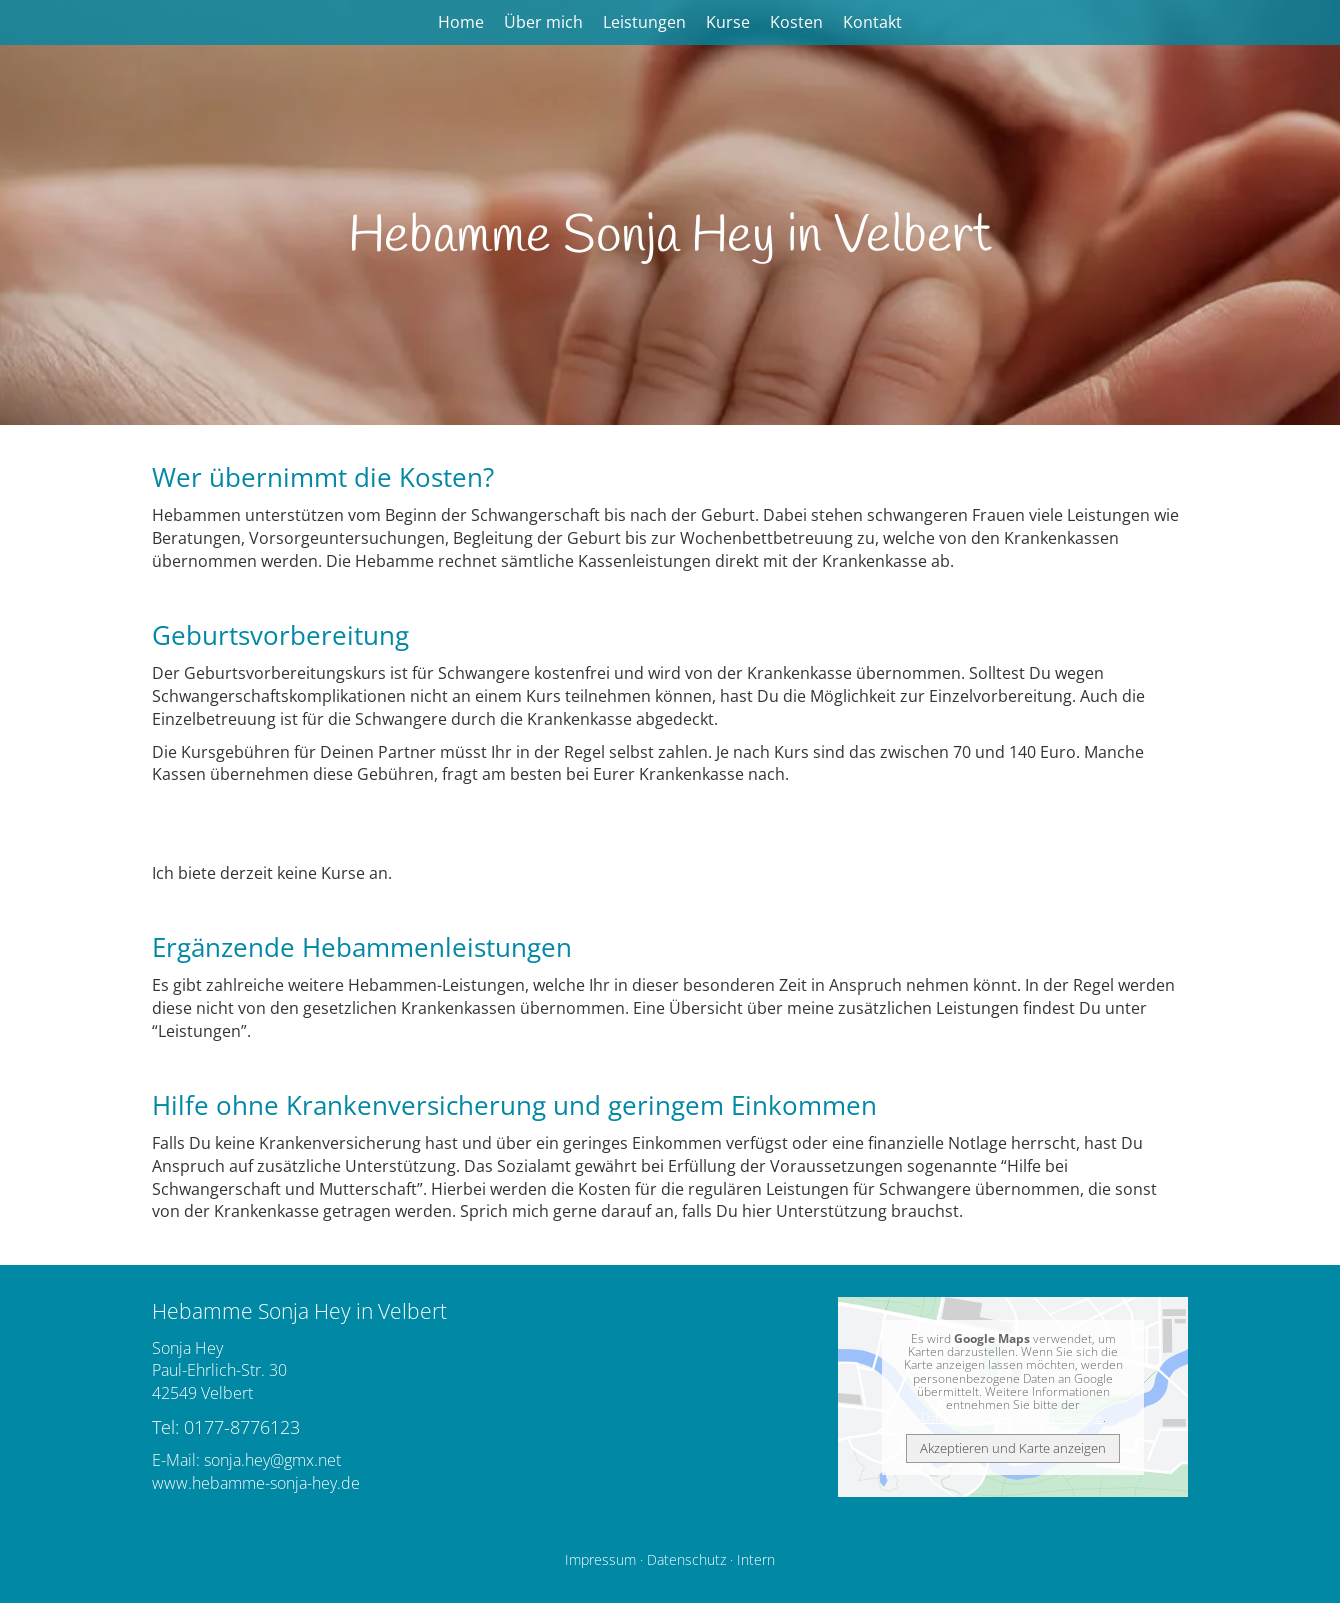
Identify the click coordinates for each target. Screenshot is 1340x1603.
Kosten (796, 22)
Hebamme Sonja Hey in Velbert (670, 237)
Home (461, 22)
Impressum (600, 1559)
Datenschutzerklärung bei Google (1012, 1417)
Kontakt (872, 22)
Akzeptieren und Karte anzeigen (1013, 1448)
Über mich (543, 22)
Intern (756, 1559)
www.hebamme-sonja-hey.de (256, 1483)
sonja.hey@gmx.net (272, 1460)
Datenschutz (686, 1559)
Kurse (728, 22)
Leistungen (644, 22)
